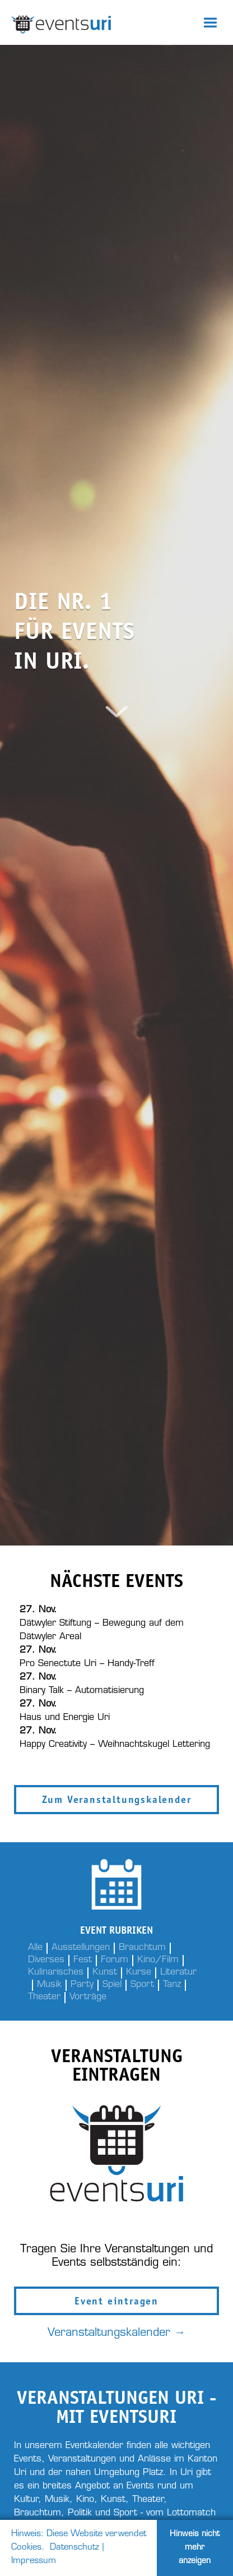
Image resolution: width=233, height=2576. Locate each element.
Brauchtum (142, 1947)
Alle (35, 1947)
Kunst (104, 1972)
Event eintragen (116, 2302)
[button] (210, 22)
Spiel (112, 1984)
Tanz (172, 1984)
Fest (82, 1960)
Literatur (178, 1972)
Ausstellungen (81, 1947)
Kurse (138, 1972)
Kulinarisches (55, 1972)
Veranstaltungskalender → (116, 2333)
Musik (49, 1984)
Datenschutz (74, 2547)
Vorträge (87, 1997)
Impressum (33, 2561)
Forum (114, 1960)
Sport (142, 1984)
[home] (94, 22)
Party (82, 1984)
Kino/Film (158, 1960)
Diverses (46, 1960)
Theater (44, 1997)
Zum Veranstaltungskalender (117, 1801)
